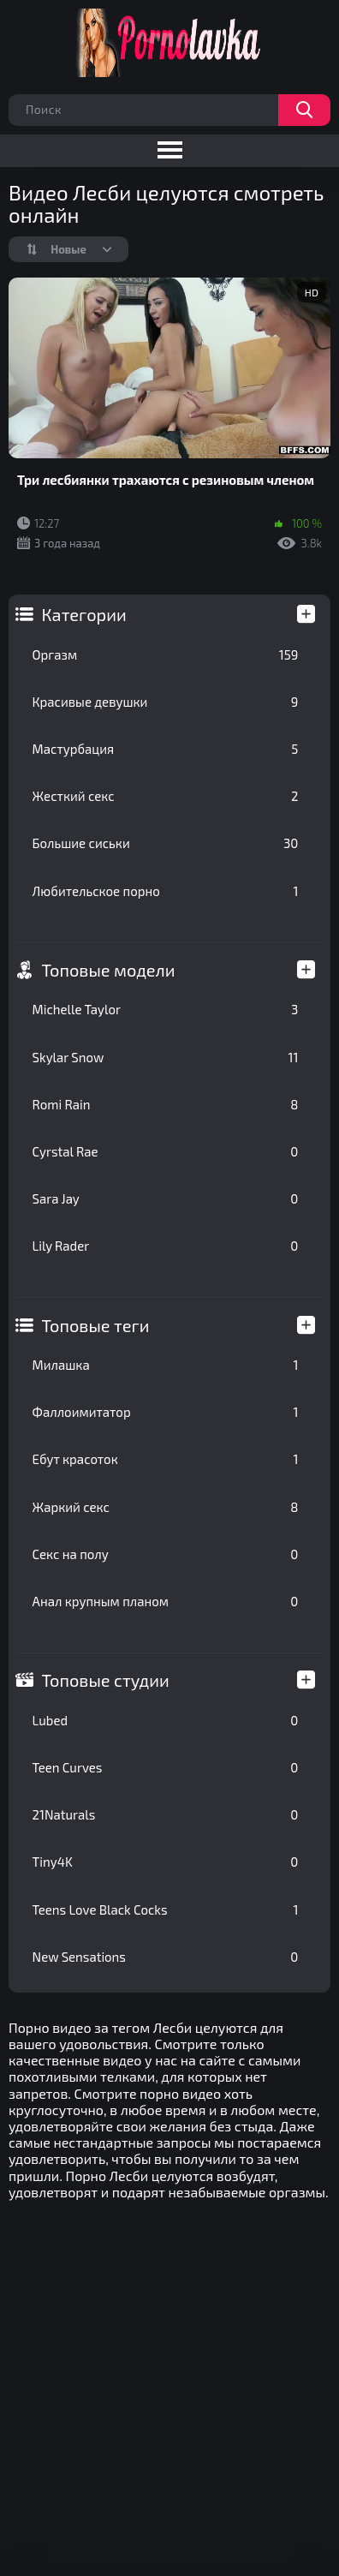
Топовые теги (96, 1325)
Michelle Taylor (166, 1009)
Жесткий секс (166, 796)
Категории (84, 614)
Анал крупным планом (166, 1601)
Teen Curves (166, 1767)
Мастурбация (166, 748)
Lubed (166, 1720)
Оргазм (166, 654)
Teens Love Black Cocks (166, 1909)
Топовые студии (106, 1680)
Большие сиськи (166, 843)
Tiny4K (166, 1861)
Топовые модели (108, 969)
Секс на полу (166, 1554)
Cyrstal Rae (166, 1151)
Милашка (166, 1364)
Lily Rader (166, 1245)
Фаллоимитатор (166, 1411)
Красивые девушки (166, 701)
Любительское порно (166, 891)
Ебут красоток (166, 1459)
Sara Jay (166, 1198)
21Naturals (166, 1814)
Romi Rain (166, 1104)
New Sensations (166, 1956)
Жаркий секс (166, 1507)
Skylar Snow (166, 1057)
